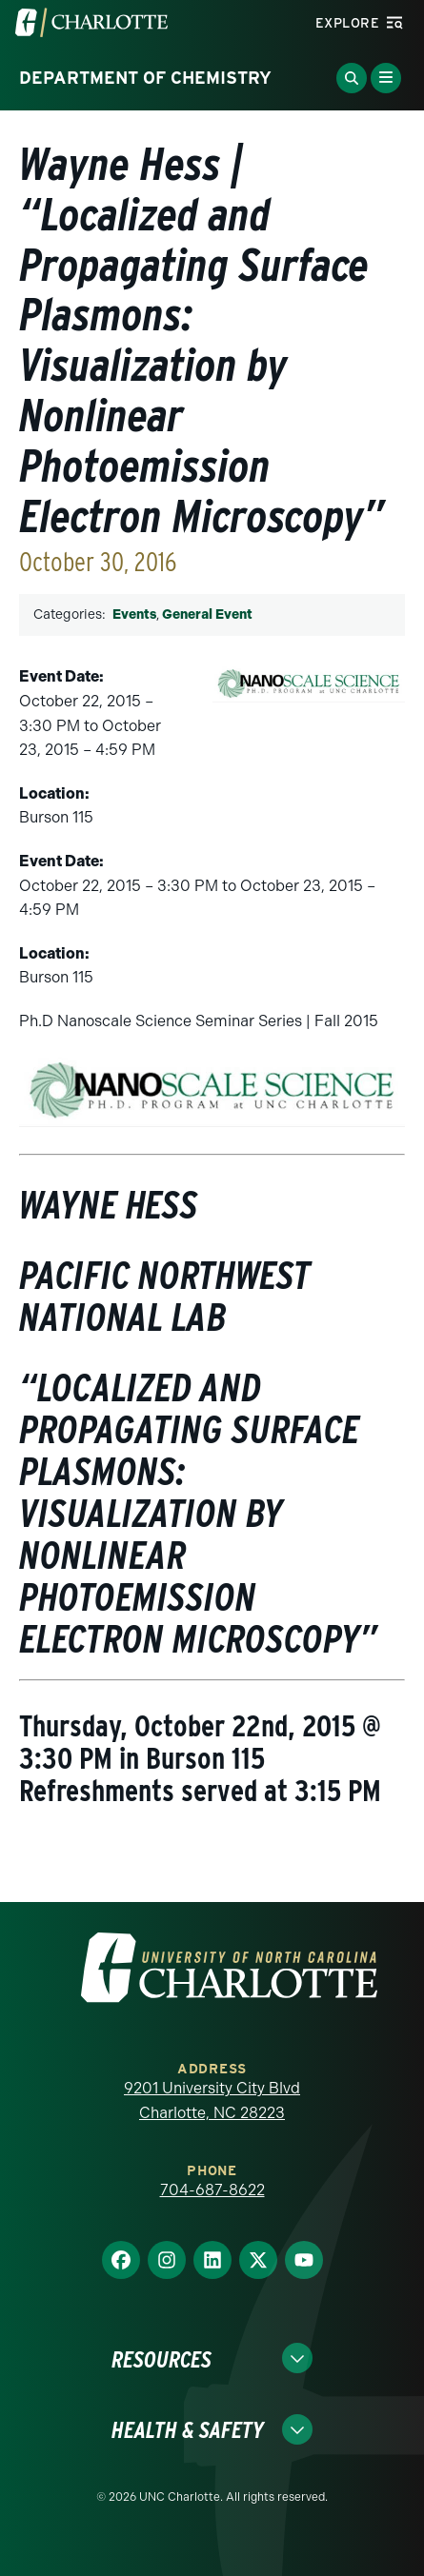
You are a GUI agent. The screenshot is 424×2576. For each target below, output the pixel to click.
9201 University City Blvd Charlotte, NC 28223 (212, 2100)
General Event (207, 614)
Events (134, 614)
